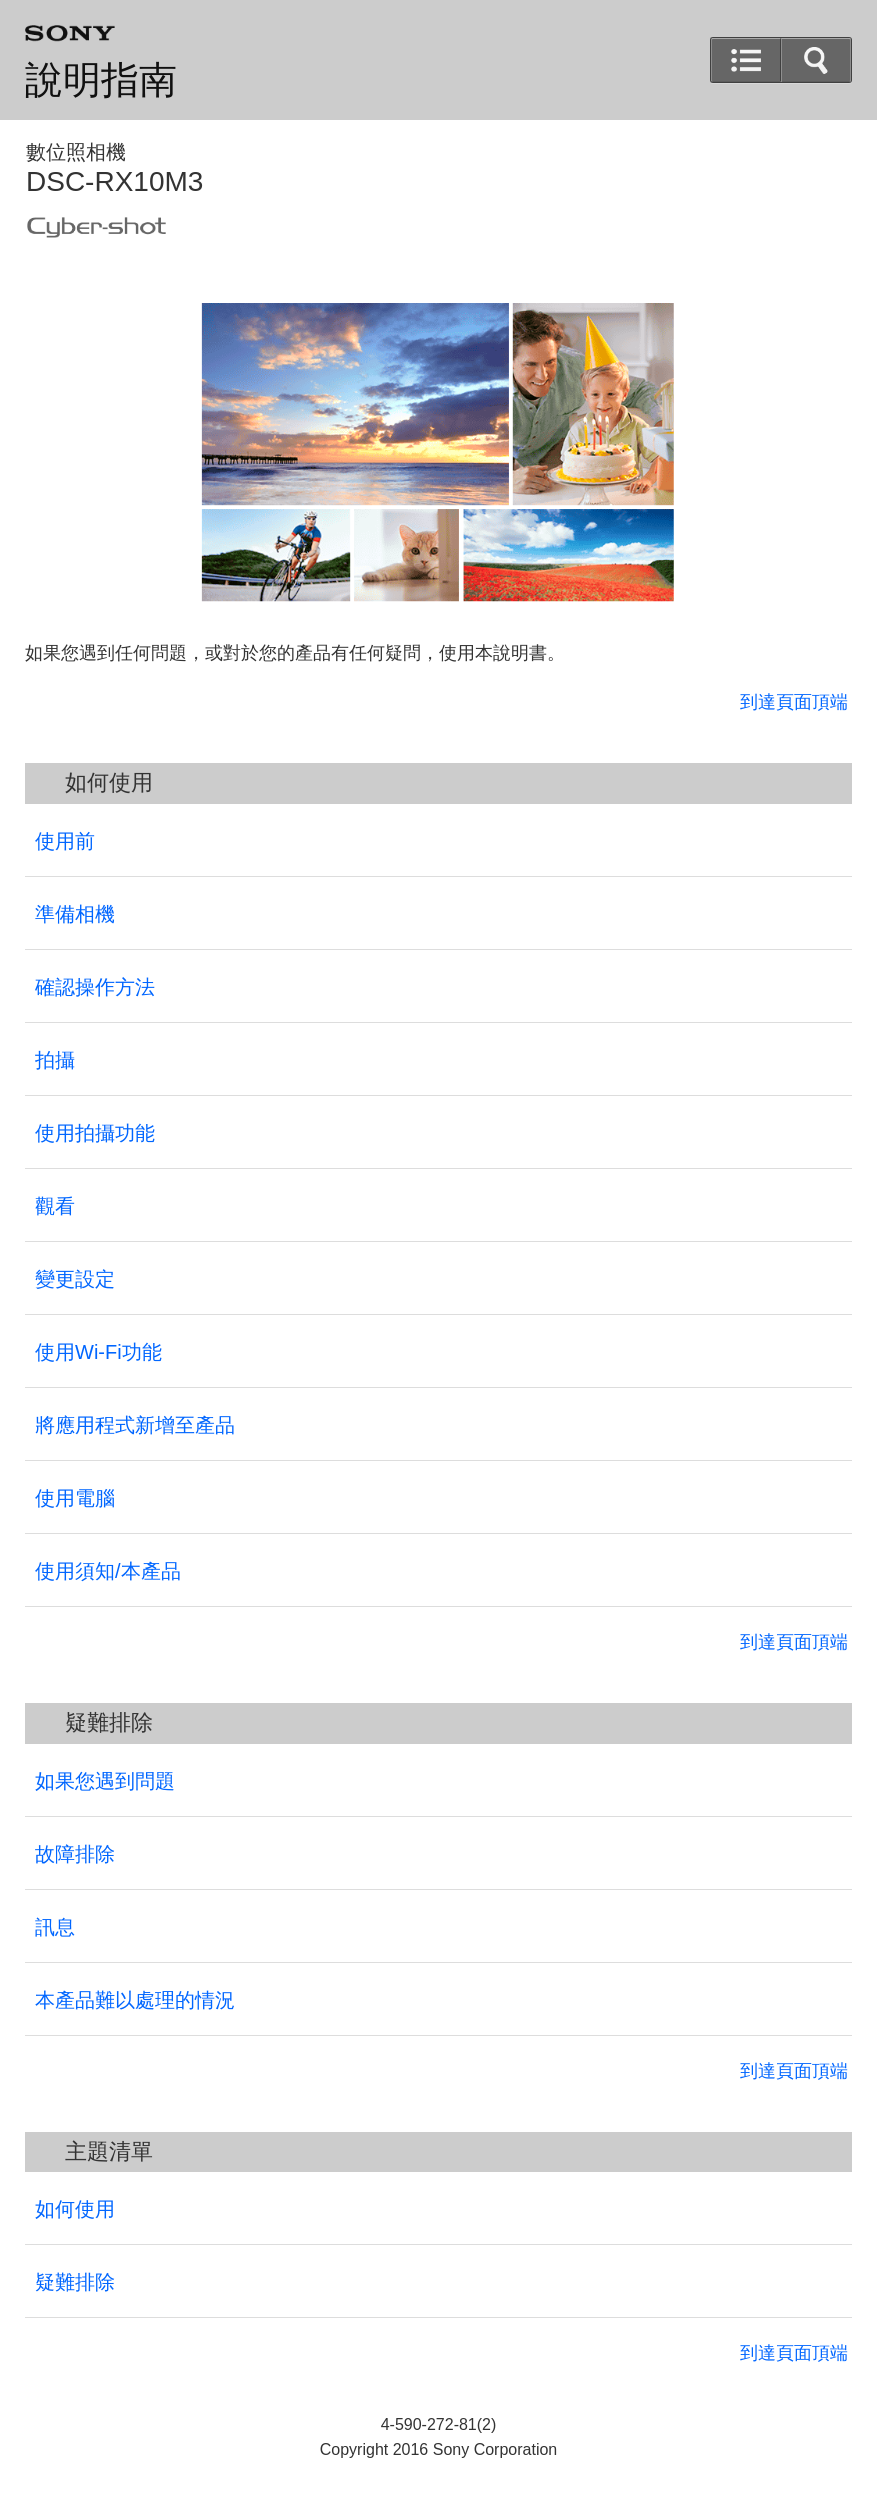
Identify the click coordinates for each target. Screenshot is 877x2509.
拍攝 (55, 1060)
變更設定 (75, 1279)
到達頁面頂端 (794, 702)
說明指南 (101, 80)
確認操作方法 (95, 987)
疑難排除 (75, 2282)
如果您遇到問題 (105, 1781)
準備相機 (75, 914)
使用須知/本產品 (108, 1571)
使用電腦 (75, 1498)
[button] (816, 60)
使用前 (65, 841)
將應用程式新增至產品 (135, 1425)
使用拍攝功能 (95, 1133)
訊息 (55, 1927)
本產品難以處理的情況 (135, 2000)
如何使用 (75, 2209)
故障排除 (75, 1854)
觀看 (55, 1206)
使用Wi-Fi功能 (98, 1352)
